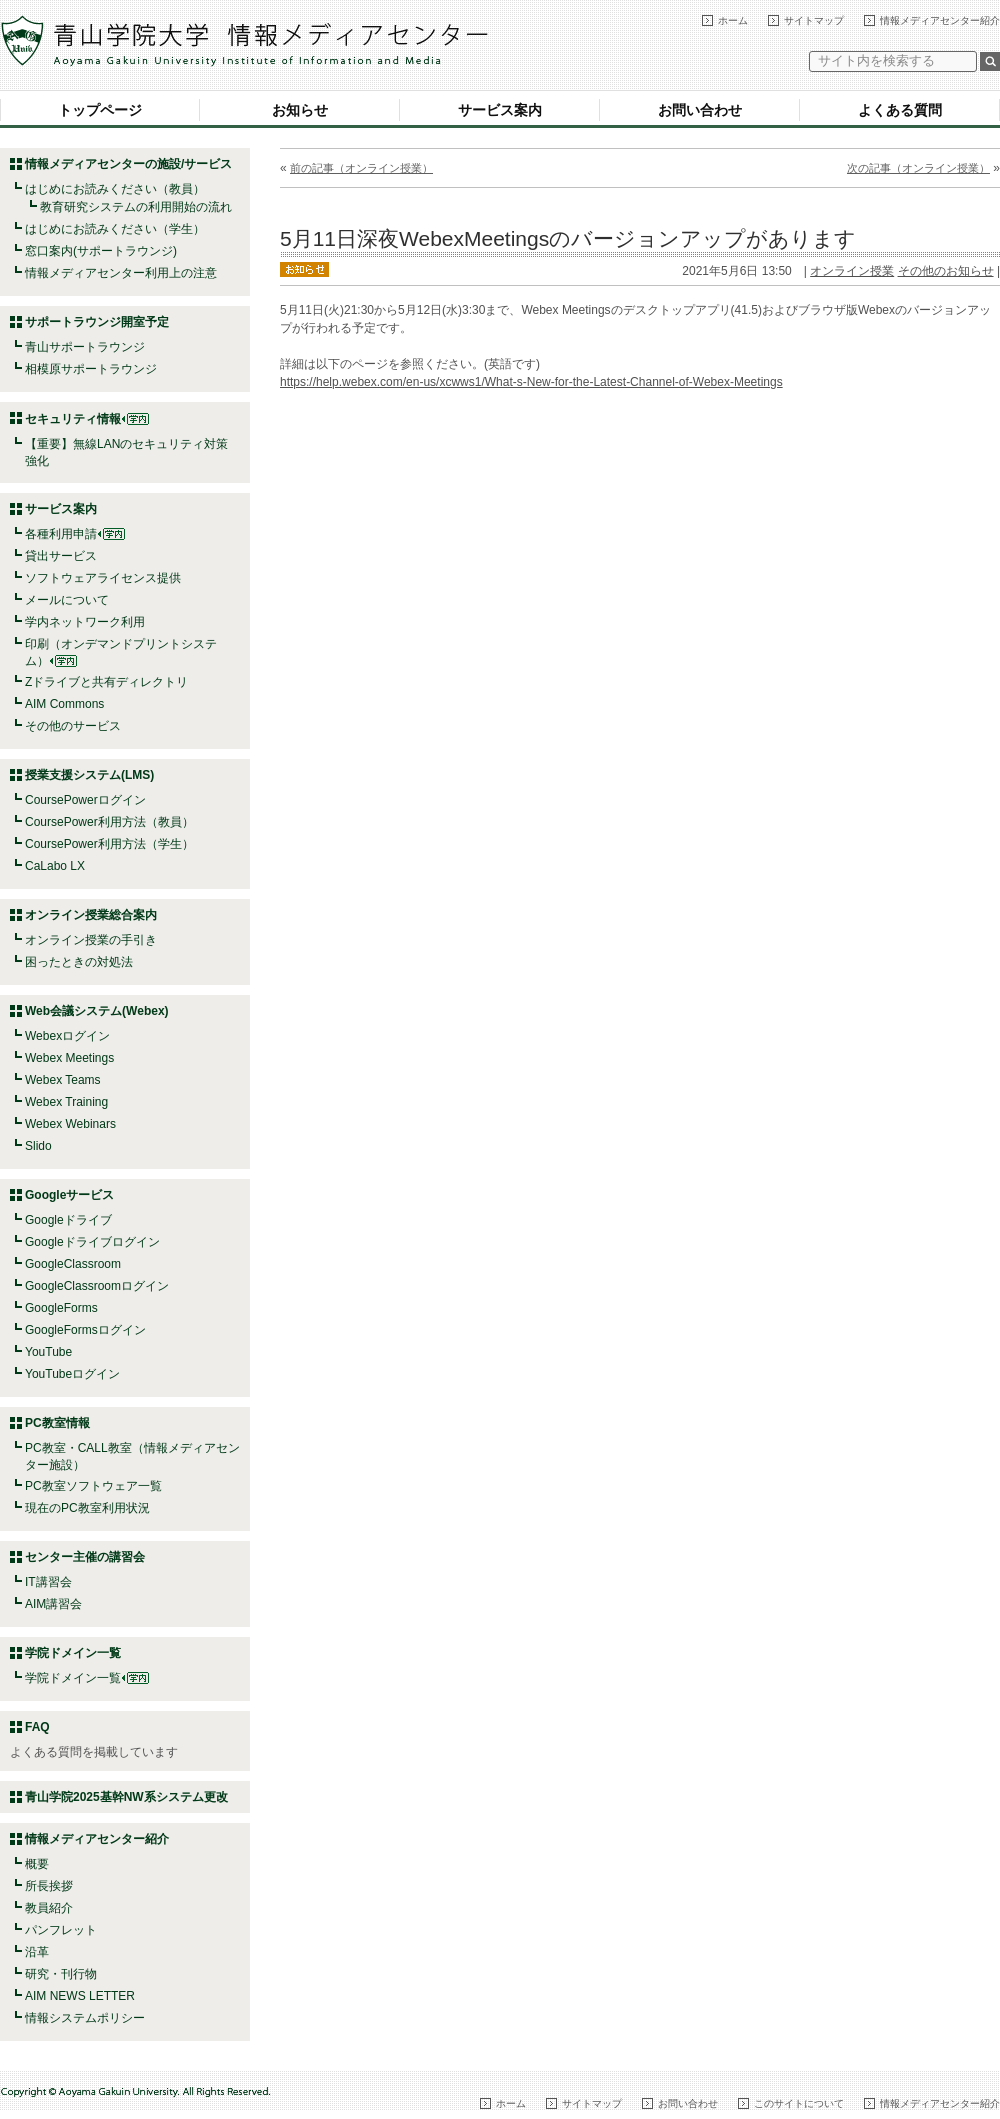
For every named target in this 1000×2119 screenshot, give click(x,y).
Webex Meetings (69, 1058)
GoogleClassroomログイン (97, 1286)
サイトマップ (814, 20)
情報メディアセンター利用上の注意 (121, 273)
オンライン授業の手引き (91, 940)
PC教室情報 (57, 1423)
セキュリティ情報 (87, 419)
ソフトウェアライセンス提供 (103, 578)
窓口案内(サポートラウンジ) (101, 251)
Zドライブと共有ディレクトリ (106, 682)
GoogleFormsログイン (85, 1330)
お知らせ (300, 110)
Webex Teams (63, 1080)
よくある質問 (900, 110)
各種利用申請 (61, 534)
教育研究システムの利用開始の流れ (136, 207)
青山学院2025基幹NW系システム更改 (126, 1797)
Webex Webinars (70, 1124)
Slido (38, 1146)
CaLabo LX (55, 866)
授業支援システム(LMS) (89, 775)
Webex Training (66, 1102)
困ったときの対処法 (79, 962)
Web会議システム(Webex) (97, 1011)
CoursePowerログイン (85, 800)
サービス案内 (500, 110)
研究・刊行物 (61, 1974)
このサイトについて (799, 2103)
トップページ (100, 110)
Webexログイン (67, 1036)
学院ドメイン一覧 (87, 1678)
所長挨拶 (49, 1886)
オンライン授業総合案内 (91, 915)
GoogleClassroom (73, 1264)
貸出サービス (61, 556)
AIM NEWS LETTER (80, 1996)
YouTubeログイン (72, 1374)
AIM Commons (64, 704)
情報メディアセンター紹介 (940, 20)
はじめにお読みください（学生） (115, 229)
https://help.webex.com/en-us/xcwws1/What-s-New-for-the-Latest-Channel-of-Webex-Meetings (531, 382)
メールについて (67, 600)
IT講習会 (48, 1582)
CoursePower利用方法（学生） (109, 844)
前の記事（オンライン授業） (361, 168)
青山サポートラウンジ (85, 347)
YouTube (48, 1352)
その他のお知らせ (946, 271)
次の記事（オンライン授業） (918, 168)
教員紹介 (49, 1908)
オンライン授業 (852, 271)
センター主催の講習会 (85, 1557)
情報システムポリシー (85, 2018)
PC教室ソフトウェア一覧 (93, 1486)
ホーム (733, 20)
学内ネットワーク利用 (85, 622)
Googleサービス (69, 1195)
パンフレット (61, 1930)
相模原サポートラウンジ (91, 369)
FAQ (37, 1727)
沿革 (37, 1952)
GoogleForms (61, 1308)
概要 (37, 1864)
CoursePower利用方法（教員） (109, 822)
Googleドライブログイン (92, 1242)
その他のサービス (73, 726)
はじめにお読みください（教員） (115, 189)
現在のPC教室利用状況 (87, 1508)
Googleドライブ (68, 1220)
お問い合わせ (700, 110)
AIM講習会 (53, 1604)
